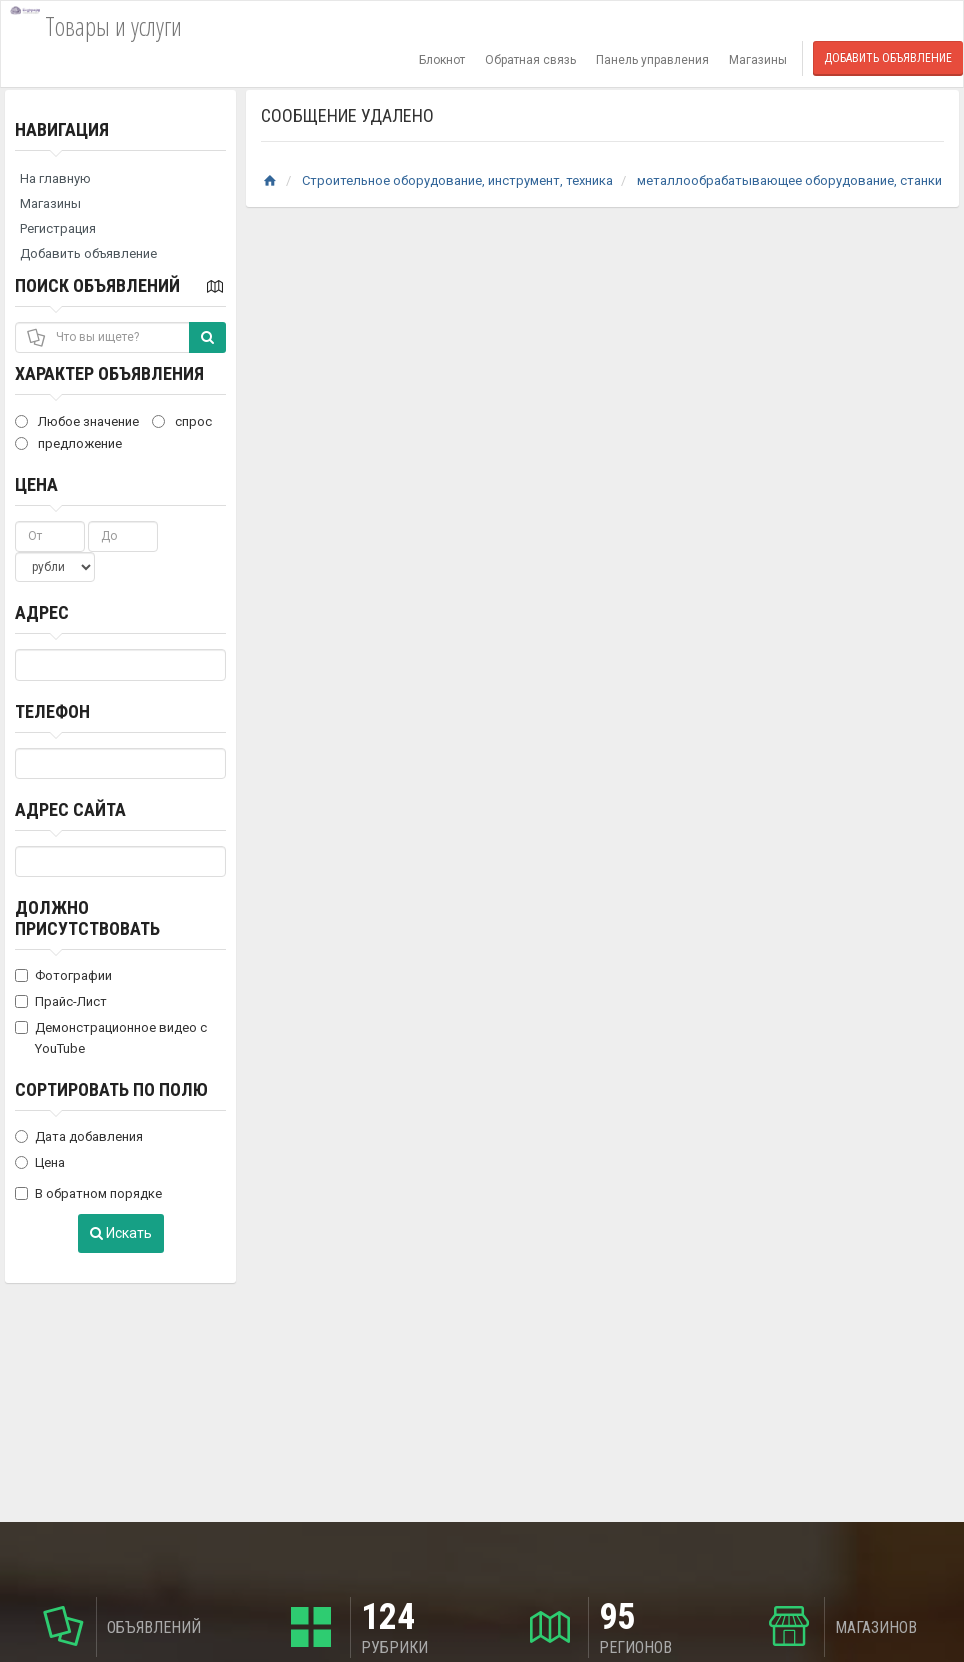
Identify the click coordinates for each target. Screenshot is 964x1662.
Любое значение (77, 421)
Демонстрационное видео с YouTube (111, 1038)
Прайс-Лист (61, 1001)
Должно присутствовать (87, 918)
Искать (121, 1233)
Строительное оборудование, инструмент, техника (457, 180)
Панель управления (652, 60)
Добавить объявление (888, 58)
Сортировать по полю (111, 1089)
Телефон (52, 711)
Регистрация (58, 228)
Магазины (758, 60)
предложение (68, 443)
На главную (55, 178)
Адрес (42, 612)
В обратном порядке (88, 1193)
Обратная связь (530, 60)
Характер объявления (109, 373)
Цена (36, 484)
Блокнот (442, 60)
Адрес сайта (70, 809)
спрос (182, 421)
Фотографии (63, 975)
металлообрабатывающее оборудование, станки (789, 180)
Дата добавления (79, 1136)
